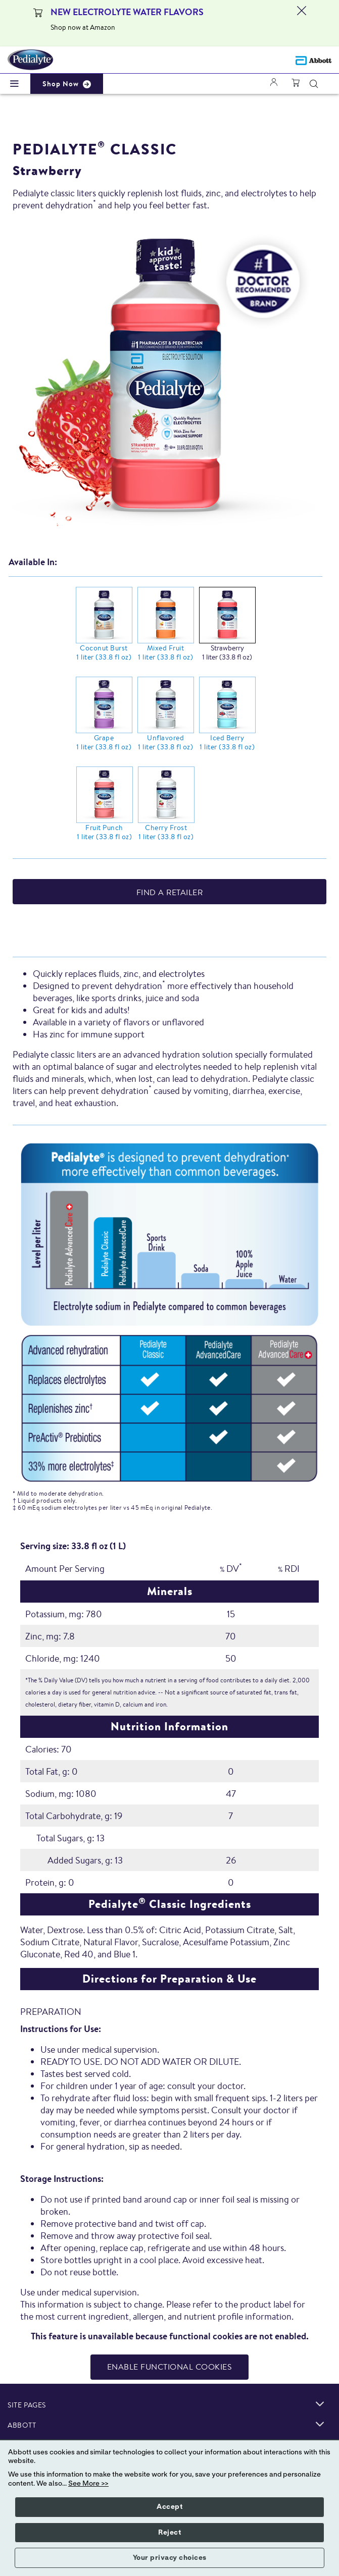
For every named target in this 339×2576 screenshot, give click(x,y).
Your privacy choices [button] (170, 2557)
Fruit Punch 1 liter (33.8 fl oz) (104, 832)
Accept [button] (169, 2506)
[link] (320, 2404)
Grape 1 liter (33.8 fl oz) (103, 742)
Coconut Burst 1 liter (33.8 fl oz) (103, 652)
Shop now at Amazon (83, 27)
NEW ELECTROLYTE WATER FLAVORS (127, 12)
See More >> (88, 2483)
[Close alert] (301, 23)
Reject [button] (169, 2532)
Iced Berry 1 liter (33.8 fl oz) (227, 742)
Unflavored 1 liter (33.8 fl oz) (165, 742)
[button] (314, 84)
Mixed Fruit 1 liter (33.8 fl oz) (165, 652)
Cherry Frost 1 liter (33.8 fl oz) (165, 832)
